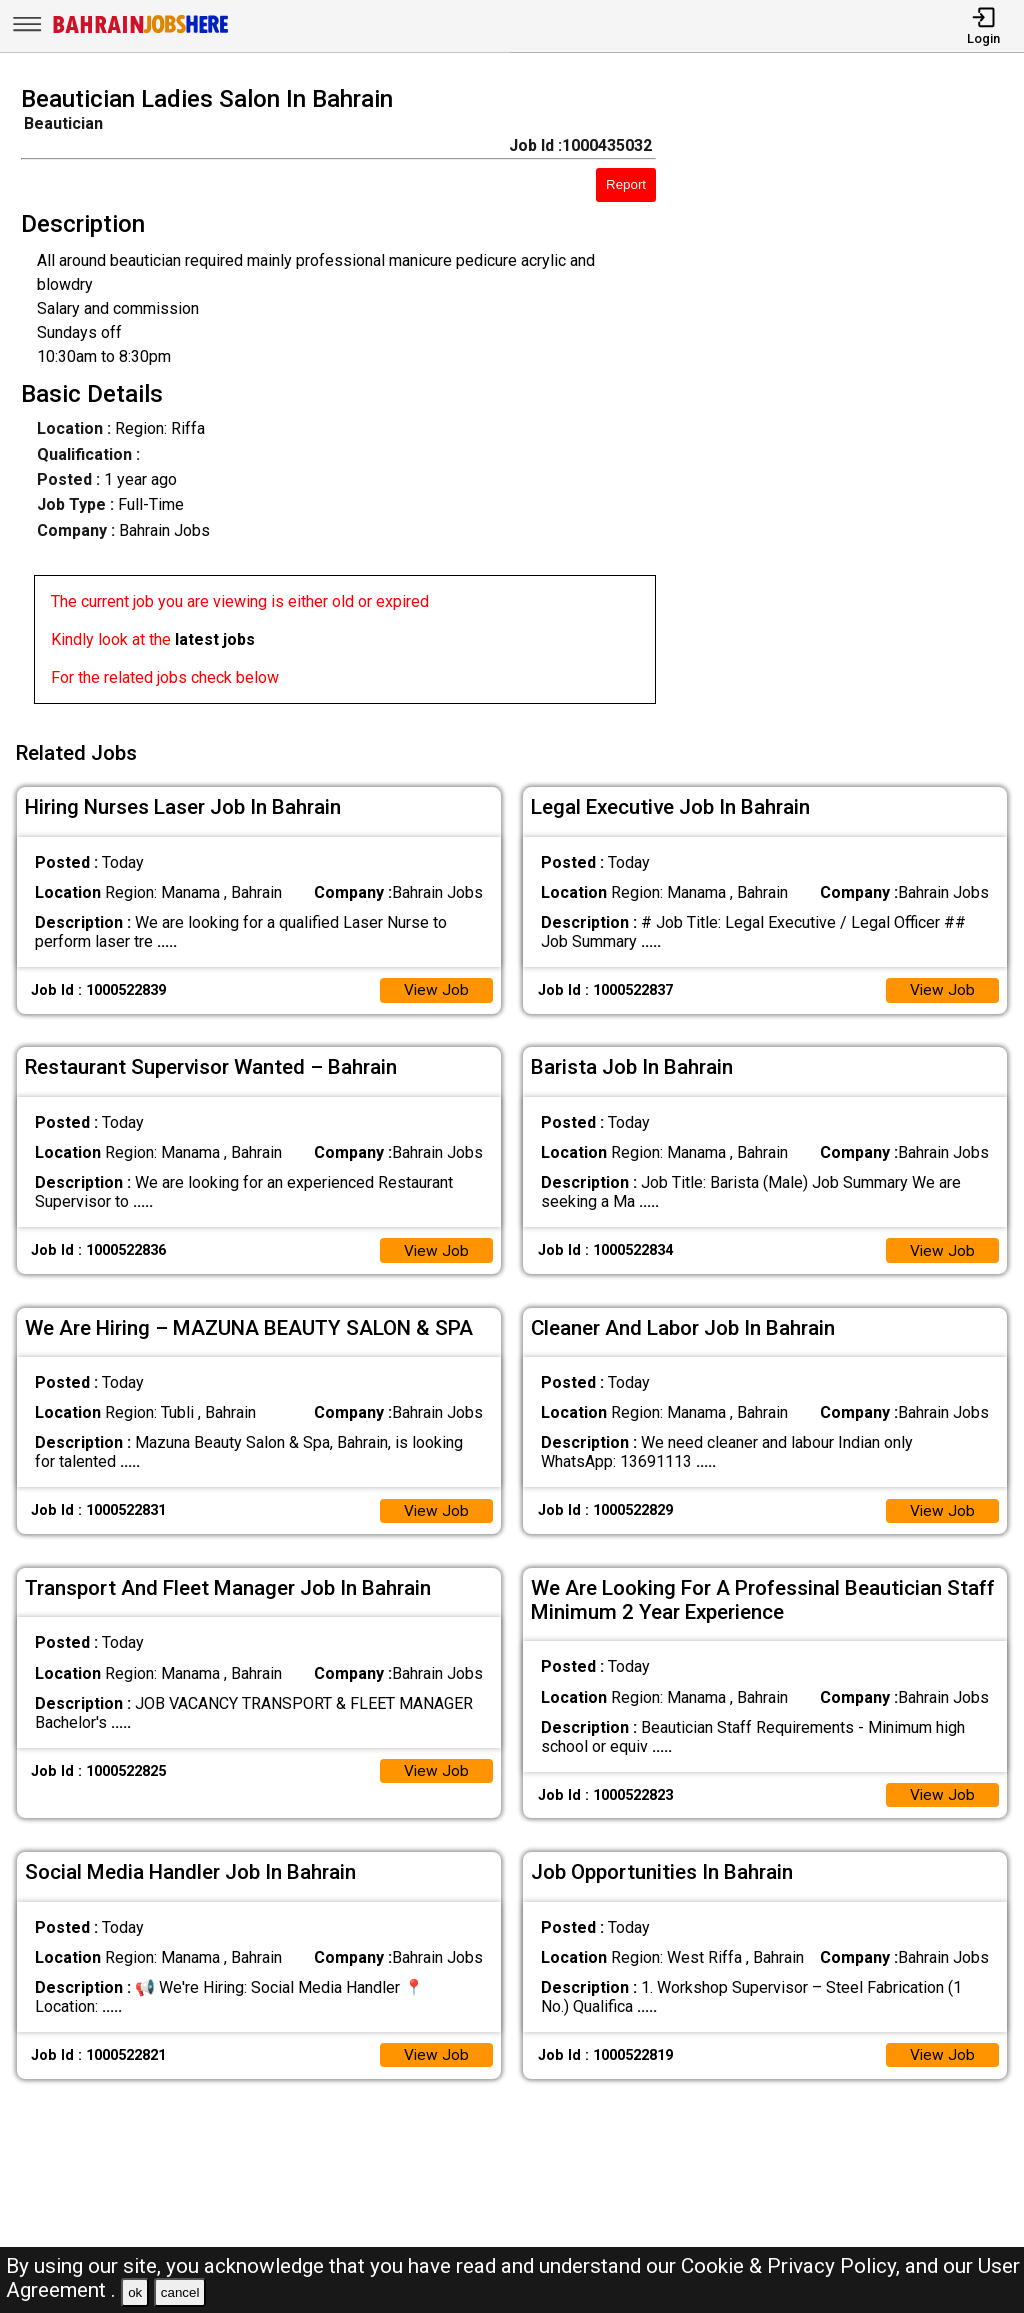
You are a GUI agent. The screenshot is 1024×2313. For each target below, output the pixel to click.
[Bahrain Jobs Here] (141, 31)
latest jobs (215, 639)
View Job (436, 985)
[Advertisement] (852, 401)
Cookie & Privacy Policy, (793, 2266)
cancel (180, 2292)
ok (135, 2292)
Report (626, 184)
